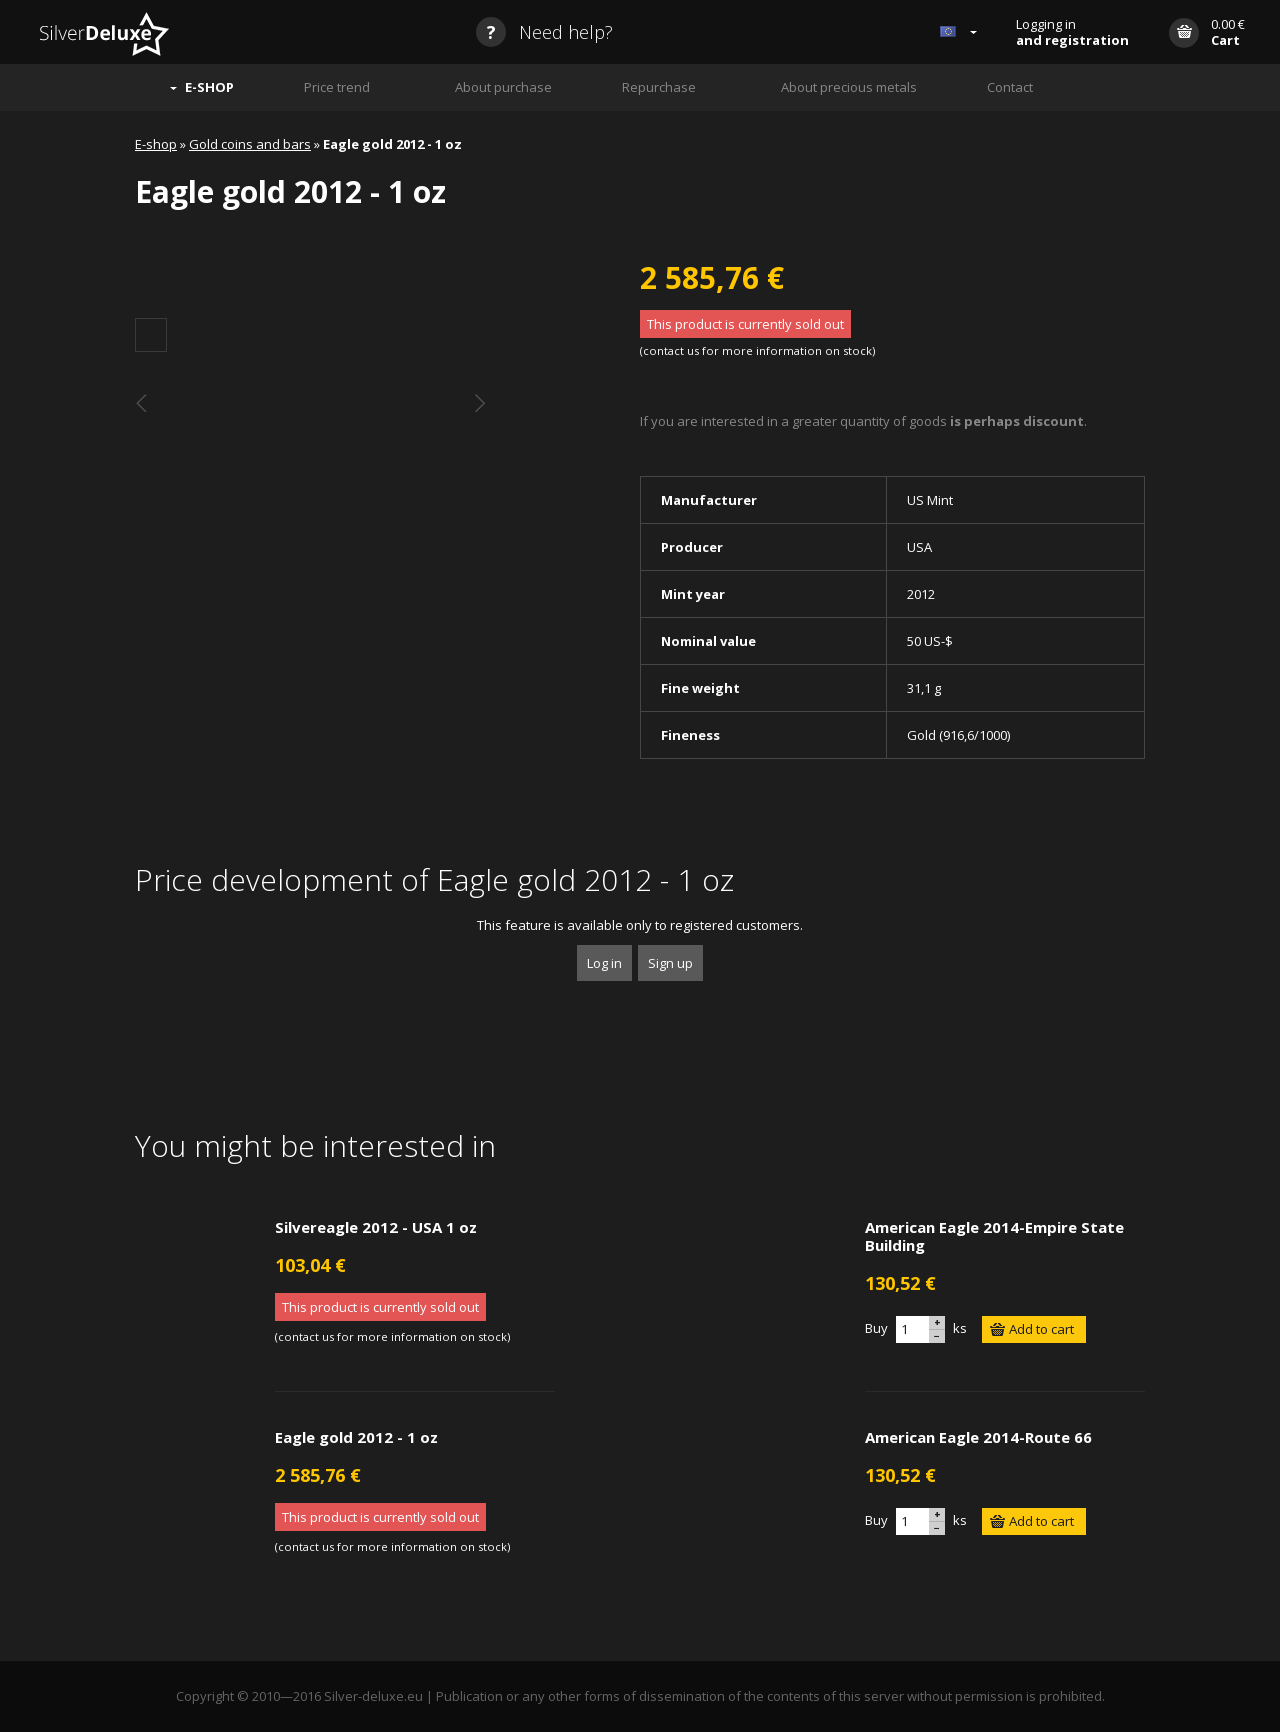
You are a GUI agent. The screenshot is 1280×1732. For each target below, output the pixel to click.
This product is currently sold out (745, 324)
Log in (604, 963)
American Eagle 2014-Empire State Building (994, 1236)
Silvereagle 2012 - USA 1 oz (376, 1227)
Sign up (670, 963)
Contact (1010, 87)
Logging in (1072, 32)
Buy (876, 1328)
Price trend (337, 87)
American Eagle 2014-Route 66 (978, 1437)
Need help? (544, 32)
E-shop (156, 144)
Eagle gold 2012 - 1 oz (356, 1437)
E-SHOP (209, 87)
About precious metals (849, 87)
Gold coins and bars (250, 144)
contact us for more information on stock (757, 350)
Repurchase (659, 87)
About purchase (503, 87)
